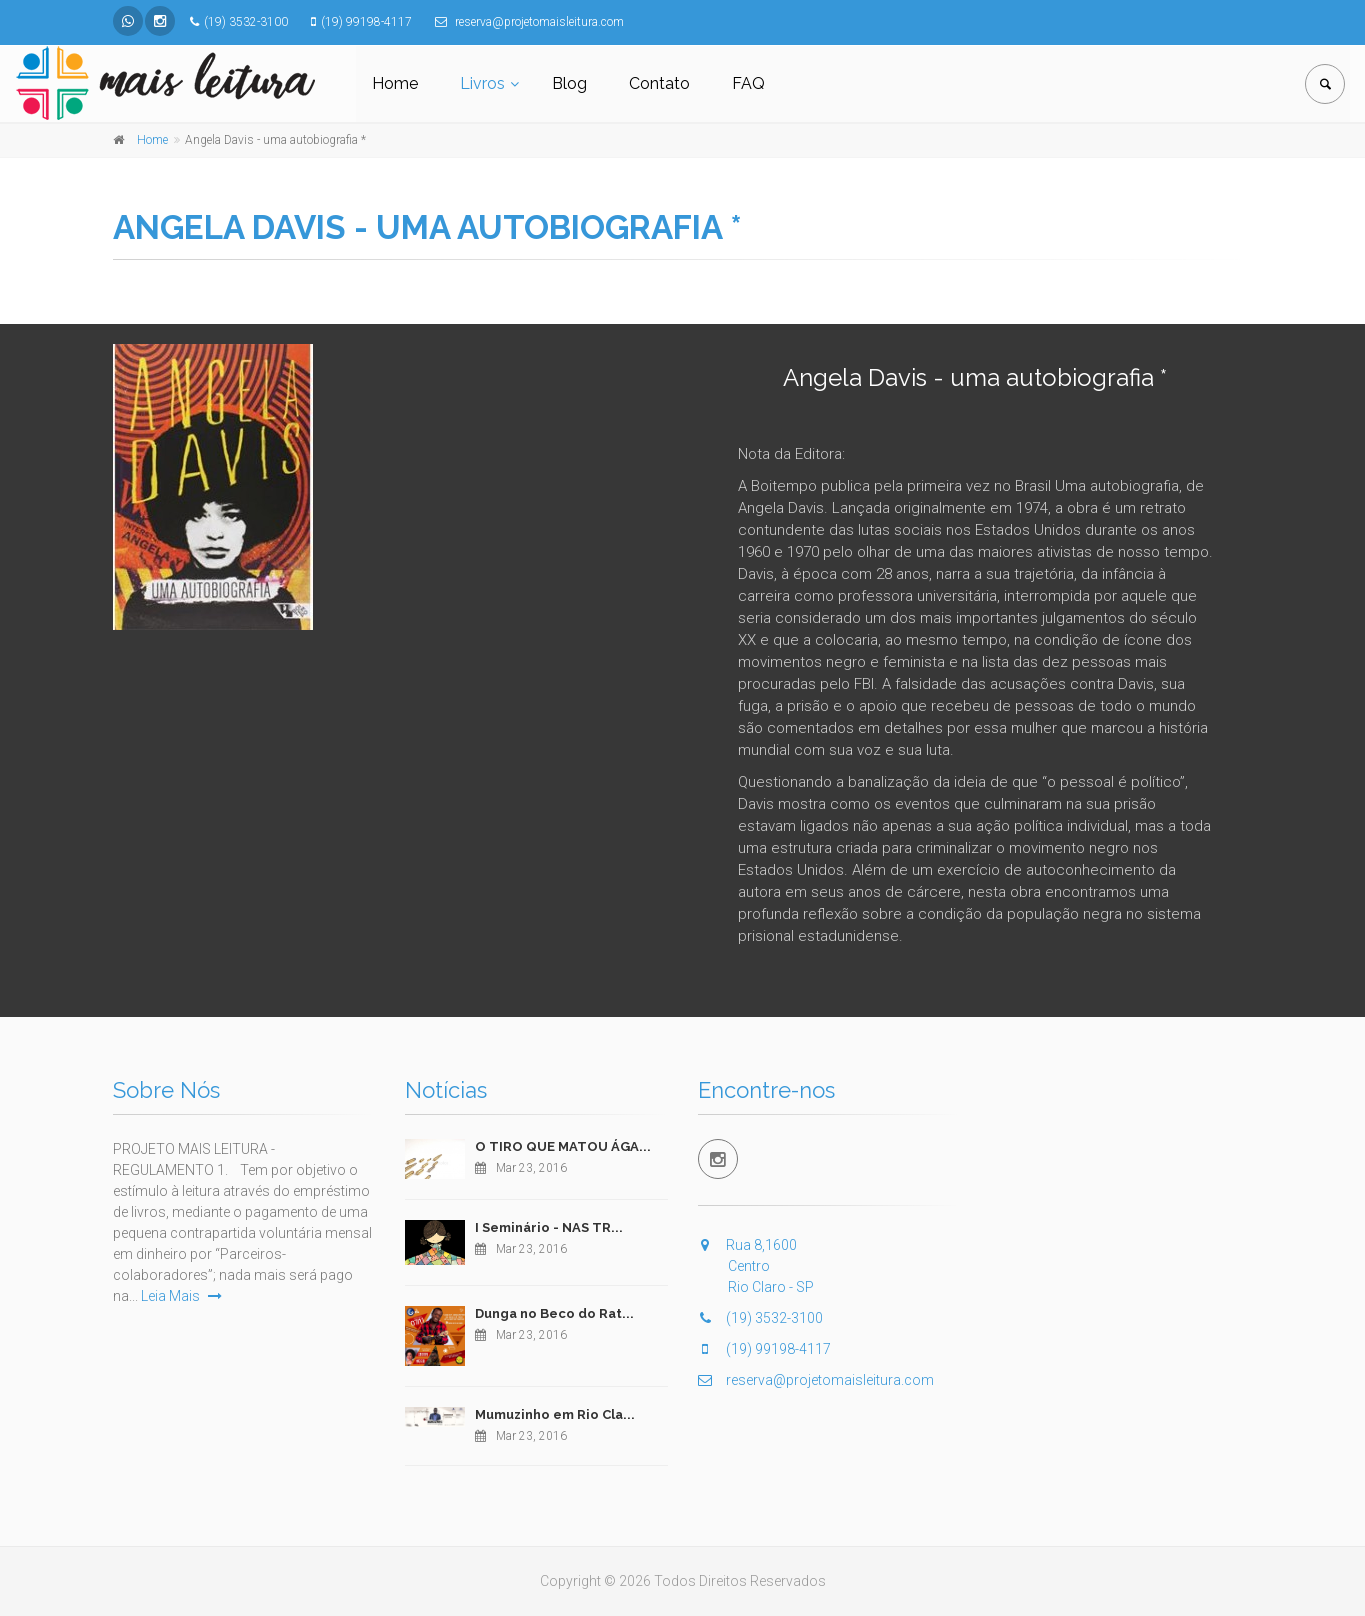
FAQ (748, 83)
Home (395, 83)
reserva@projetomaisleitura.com (816, 1380)
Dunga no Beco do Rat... (554, 1313)
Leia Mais (181, 1296)
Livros (482, 83)
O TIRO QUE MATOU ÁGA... (563, 1146)
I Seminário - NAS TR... (549, 1227)
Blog (569, 83)
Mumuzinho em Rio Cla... (555, 1414)
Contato (659, 83)
